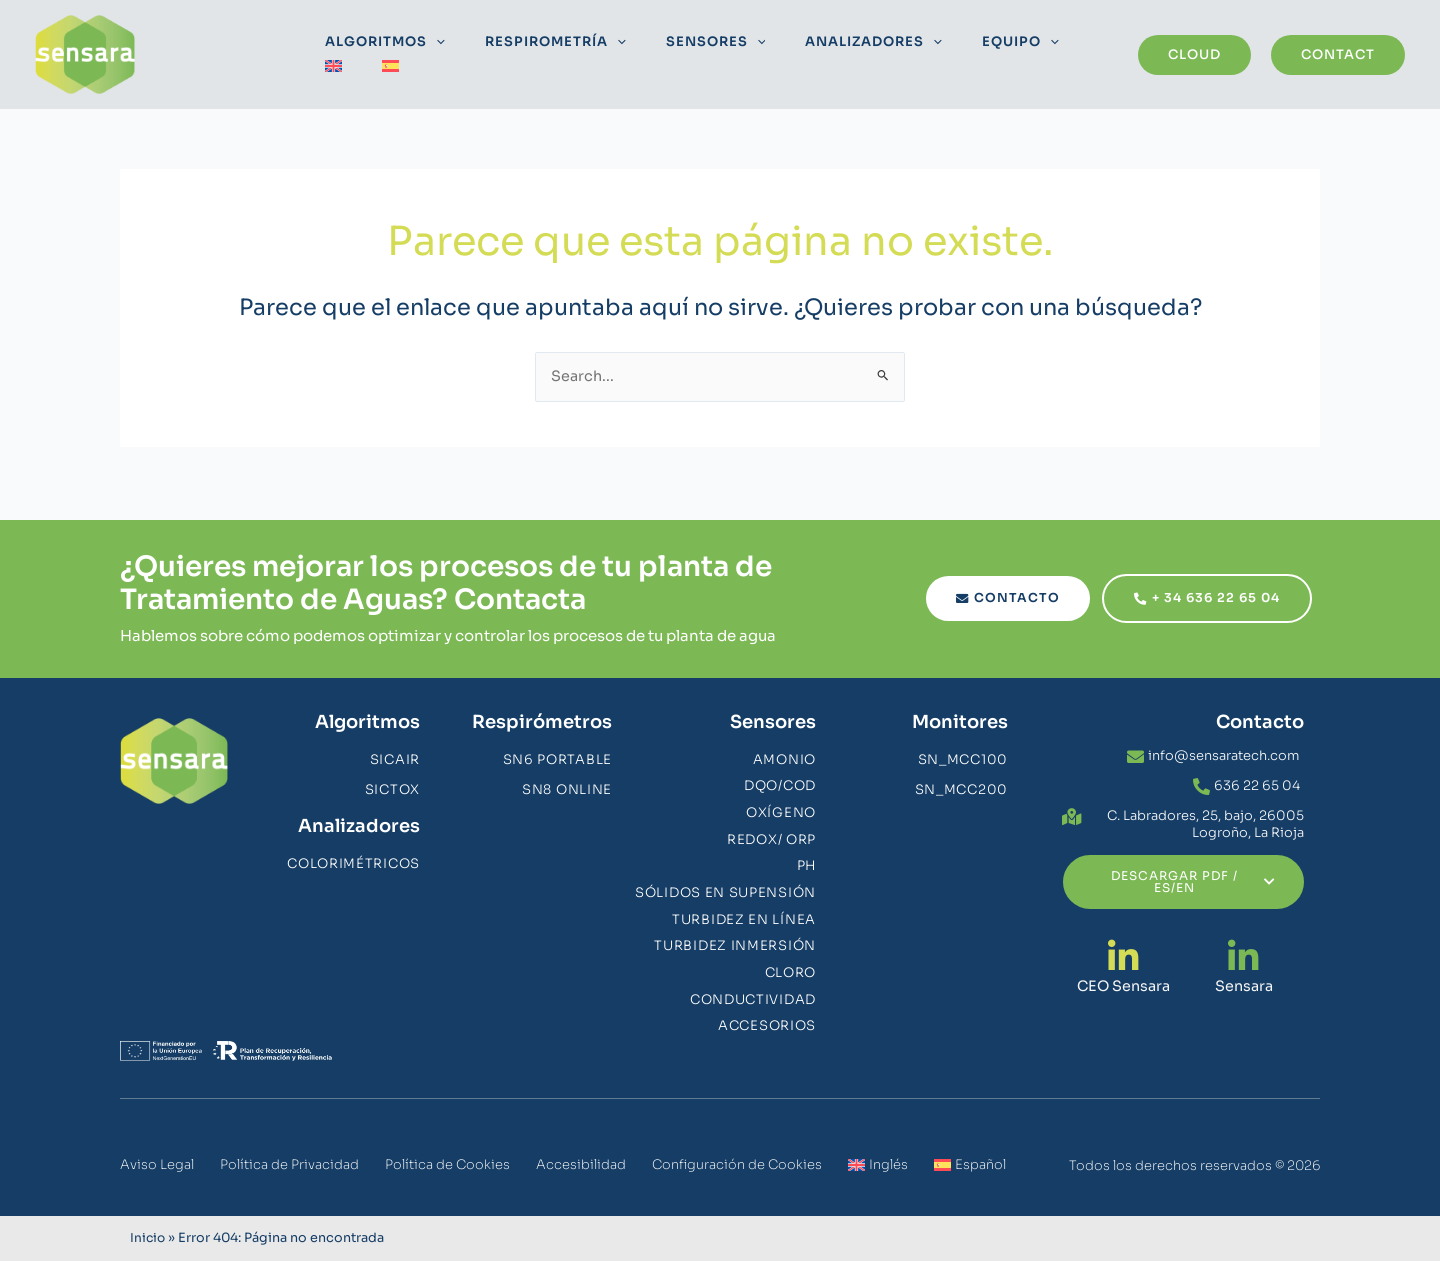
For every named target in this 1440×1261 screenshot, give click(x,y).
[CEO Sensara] (1123, 944)
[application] (432, 55)
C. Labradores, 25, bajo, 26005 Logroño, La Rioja (1205, 812)
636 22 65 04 (1257, 773)
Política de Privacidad (289, 1164)
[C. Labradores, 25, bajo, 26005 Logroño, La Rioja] (1071, 804)
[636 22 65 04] (1201, 774)
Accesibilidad (581, 1164)
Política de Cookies (447, 1164)
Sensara (1243, 973)
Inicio (148, 1238)
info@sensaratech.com (1224, 743)
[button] (1194, 55)
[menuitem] (1033, 55)
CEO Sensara (1123, 973)
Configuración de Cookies (737, 1164)
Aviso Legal (157, 1164)
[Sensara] (1243, 944)
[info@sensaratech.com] (1135, 744)
